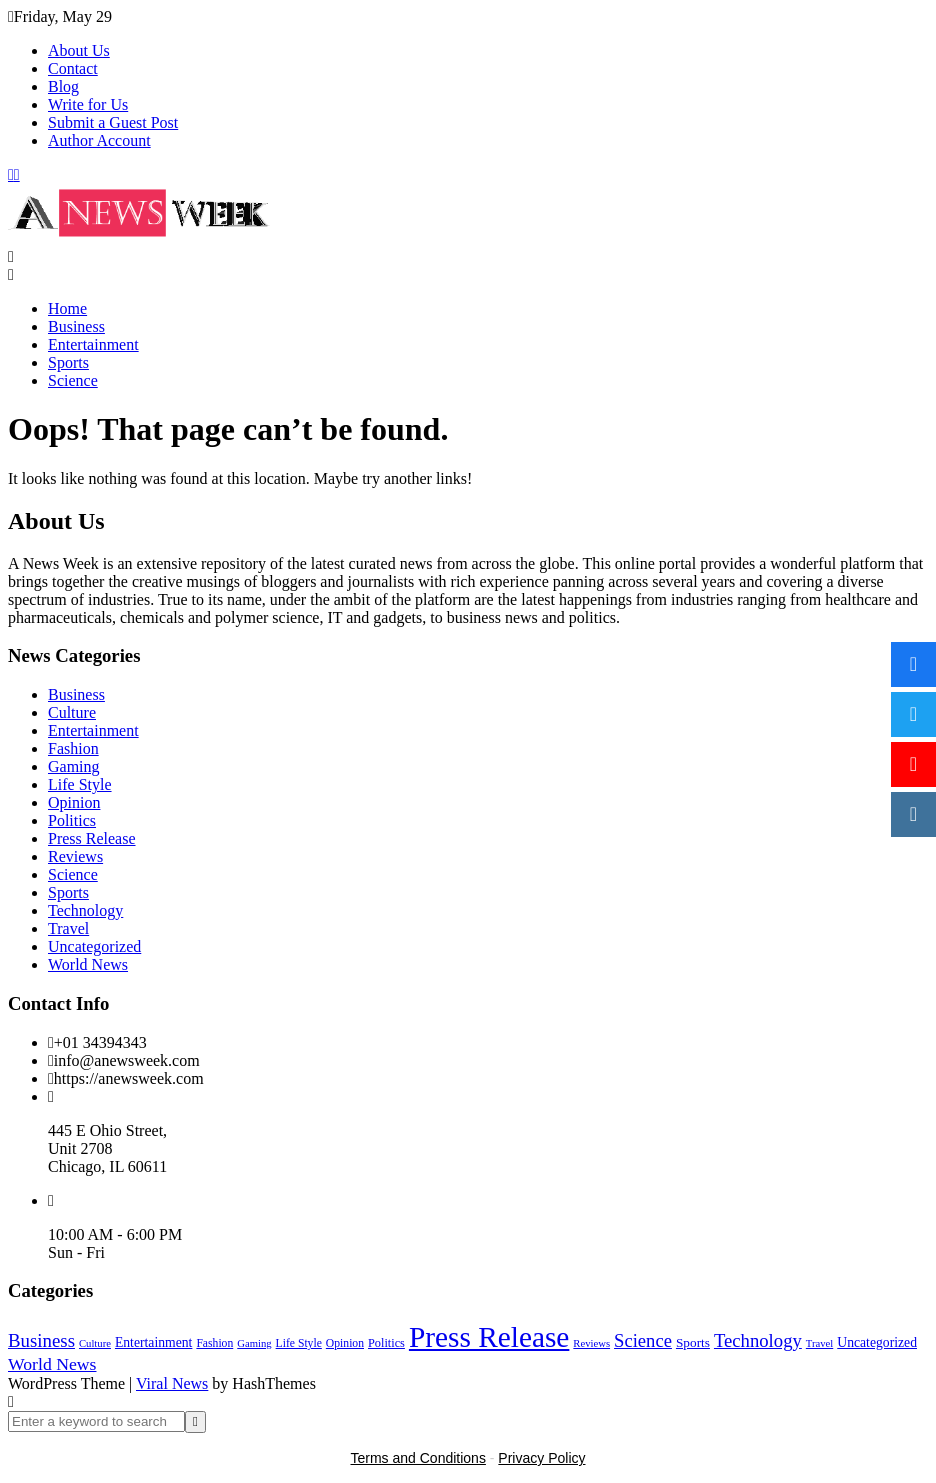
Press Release (92, 838)
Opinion (74, 802)
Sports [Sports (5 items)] (693, 1342)
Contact (73, 68)
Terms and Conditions (418, 1458)
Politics (72, 820)
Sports (68, 362)
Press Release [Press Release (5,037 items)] (489, 1337)
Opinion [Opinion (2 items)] (345, 1343)
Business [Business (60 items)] (41, 1340)
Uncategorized (94, 946)
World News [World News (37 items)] (52, 1364)
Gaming (74, 766)
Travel (68, 928)
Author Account (99, 140)
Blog (63, 86)
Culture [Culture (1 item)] (95, 1343)
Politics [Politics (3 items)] (386, 1343)
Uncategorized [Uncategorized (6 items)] (877, 1342)
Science (73, 380)
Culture (72, 712)
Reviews (75, 856)
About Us (79, 50)
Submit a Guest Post (113, 122)
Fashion (73, 748)
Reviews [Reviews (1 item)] (591, 1343)
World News (88, 964)
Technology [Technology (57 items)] (758, 1340)
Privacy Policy (541, 1458)
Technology (85, 910)
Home (67, 308)
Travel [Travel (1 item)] (819, 1343)
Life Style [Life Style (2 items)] (299, 1343)
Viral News (172, 1383)
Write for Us (88, 104)
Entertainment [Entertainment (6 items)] (153, 1342)
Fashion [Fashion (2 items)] (214, 1343)
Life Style (80, 784)
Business (76, 326)
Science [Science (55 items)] (643, 1340)
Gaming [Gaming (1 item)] (254, 1343)
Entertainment (93, 344)
